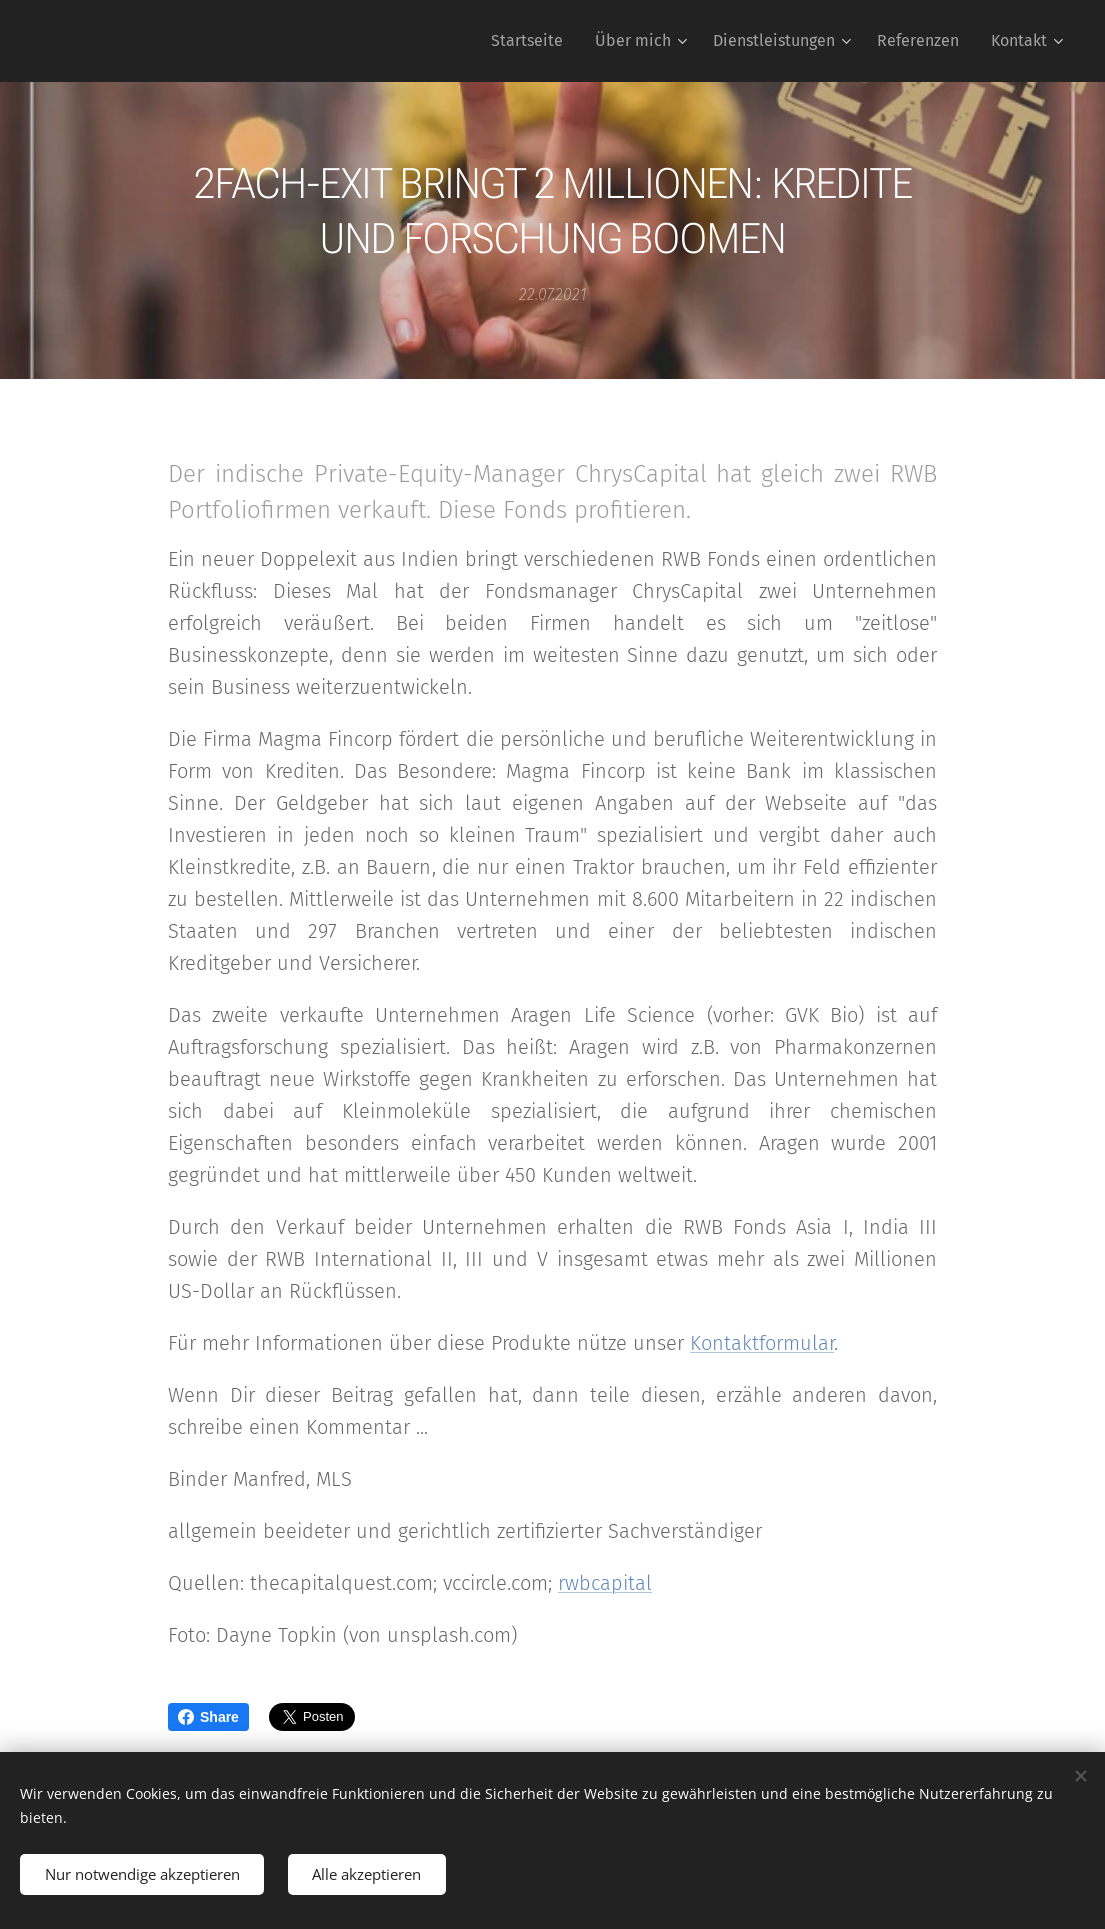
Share (208, 1717)
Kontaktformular (762, 1343)
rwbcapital (605, 1583)
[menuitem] (532, 41)
